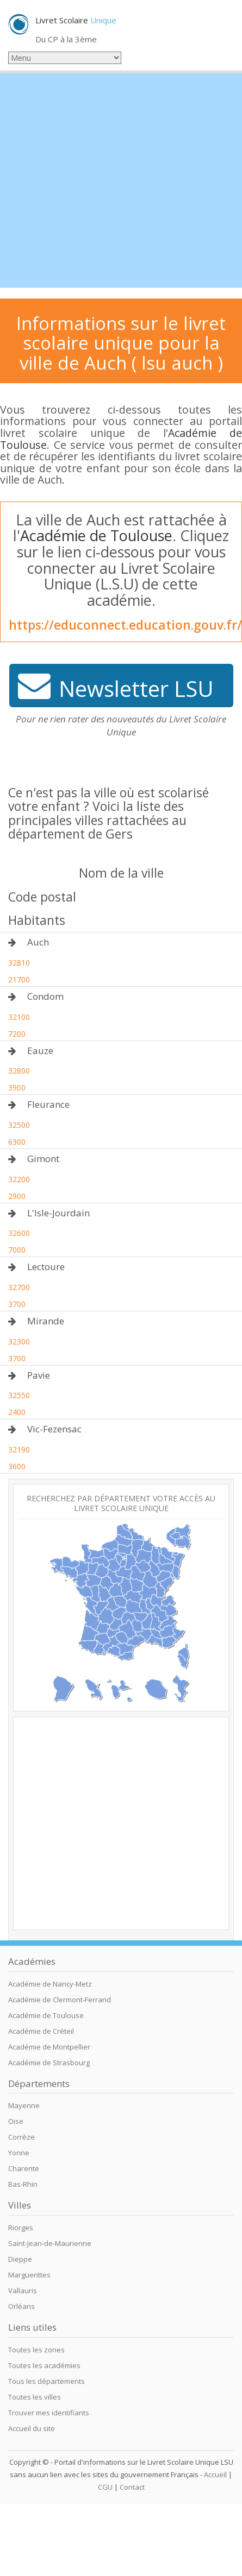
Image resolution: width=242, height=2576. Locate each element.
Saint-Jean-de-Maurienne (49, 2243)
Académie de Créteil (41, 2031)
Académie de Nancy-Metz (50, 1984)
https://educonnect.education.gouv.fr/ (125, 624)
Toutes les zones (36, 2350)
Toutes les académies (44, 2365)
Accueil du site (31, 2428)
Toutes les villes (34, 2397)
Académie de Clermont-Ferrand (59, 1999)
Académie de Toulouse (96, 535)
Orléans (21, 2306)
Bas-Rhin (23, 2184)
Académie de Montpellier (49, 2047)
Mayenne (24, 2105)
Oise (15, 2121)
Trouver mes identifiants (48, 2413)
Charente (23, 2168)
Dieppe (20, 2259)
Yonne (18, 2153)
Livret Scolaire (75, 20)
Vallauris (22, 2290)
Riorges (20, 2227)
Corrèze (21, 2137)
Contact (132, 2487)
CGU (105, 2487)
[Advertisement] (102, 180)
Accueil (215, 2474)
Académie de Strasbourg (49, 2062)
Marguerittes (29, 2275)
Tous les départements (46, 2381)
